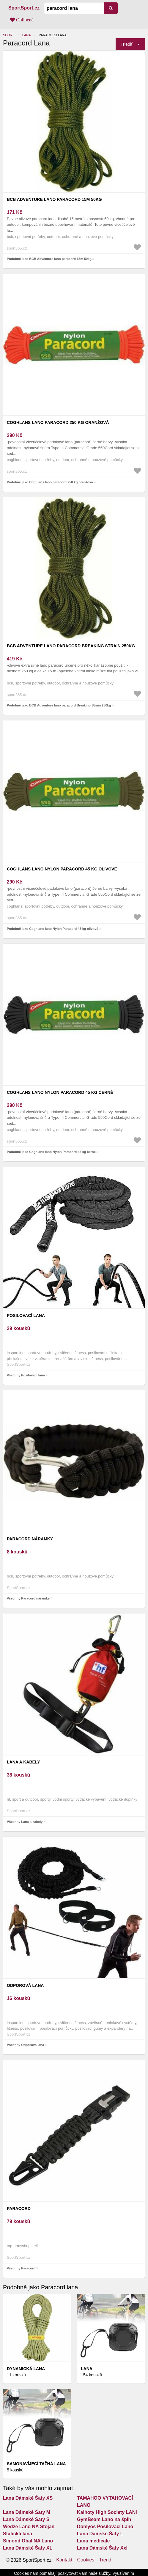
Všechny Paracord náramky (28, 1598)
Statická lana (17, 2533)
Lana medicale (93, 2540)
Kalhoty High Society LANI (107, 2512)
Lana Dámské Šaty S (26, 2519)
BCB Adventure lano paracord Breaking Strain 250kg (71, 645)
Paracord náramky (30, 1539)
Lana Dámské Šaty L (100, 2533)
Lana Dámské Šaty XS (28, 2498)
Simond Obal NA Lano (28, 2540)
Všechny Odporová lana (25, 2045)
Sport (8, 35)
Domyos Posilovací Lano (105, 2526)
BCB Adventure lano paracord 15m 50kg (54, 199)
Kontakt (64, 2560)
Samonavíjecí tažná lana (36, 2463)
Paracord (19, 2208)
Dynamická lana (26, 2368)
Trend (105, 2560)
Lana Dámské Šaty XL (27, 2547)
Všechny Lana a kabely (24, 1821)
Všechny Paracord (21, 2268)
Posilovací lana (26, 1315)
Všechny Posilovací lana (26, 1375)
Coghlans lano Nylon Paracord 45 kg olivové (62, 869)
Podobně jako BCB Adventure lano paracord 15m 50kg (49, 259)
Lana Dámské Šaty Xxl (102, 2547)
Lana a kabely (23, 1762)
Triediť (127, 44)
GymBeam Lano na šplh (104, 2519)
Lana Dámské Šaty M (26, 2512)
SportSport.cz (24, 7)
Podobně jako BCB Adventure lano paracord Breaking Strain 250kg (59, 705)
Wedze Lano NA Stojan (28, 2526)
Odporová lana (25, 1985)
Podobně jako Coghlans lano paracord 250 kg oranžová (50, 482)
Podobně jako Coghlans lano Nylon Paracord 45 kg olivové (52, 928)
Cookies (85, 2560)
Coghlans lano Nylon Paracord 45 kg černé (60, 1092)
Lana (26, 35)
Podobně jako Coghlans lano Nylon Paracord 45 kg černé (51, 1152)
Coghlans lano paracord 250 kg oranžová (58, 422)
